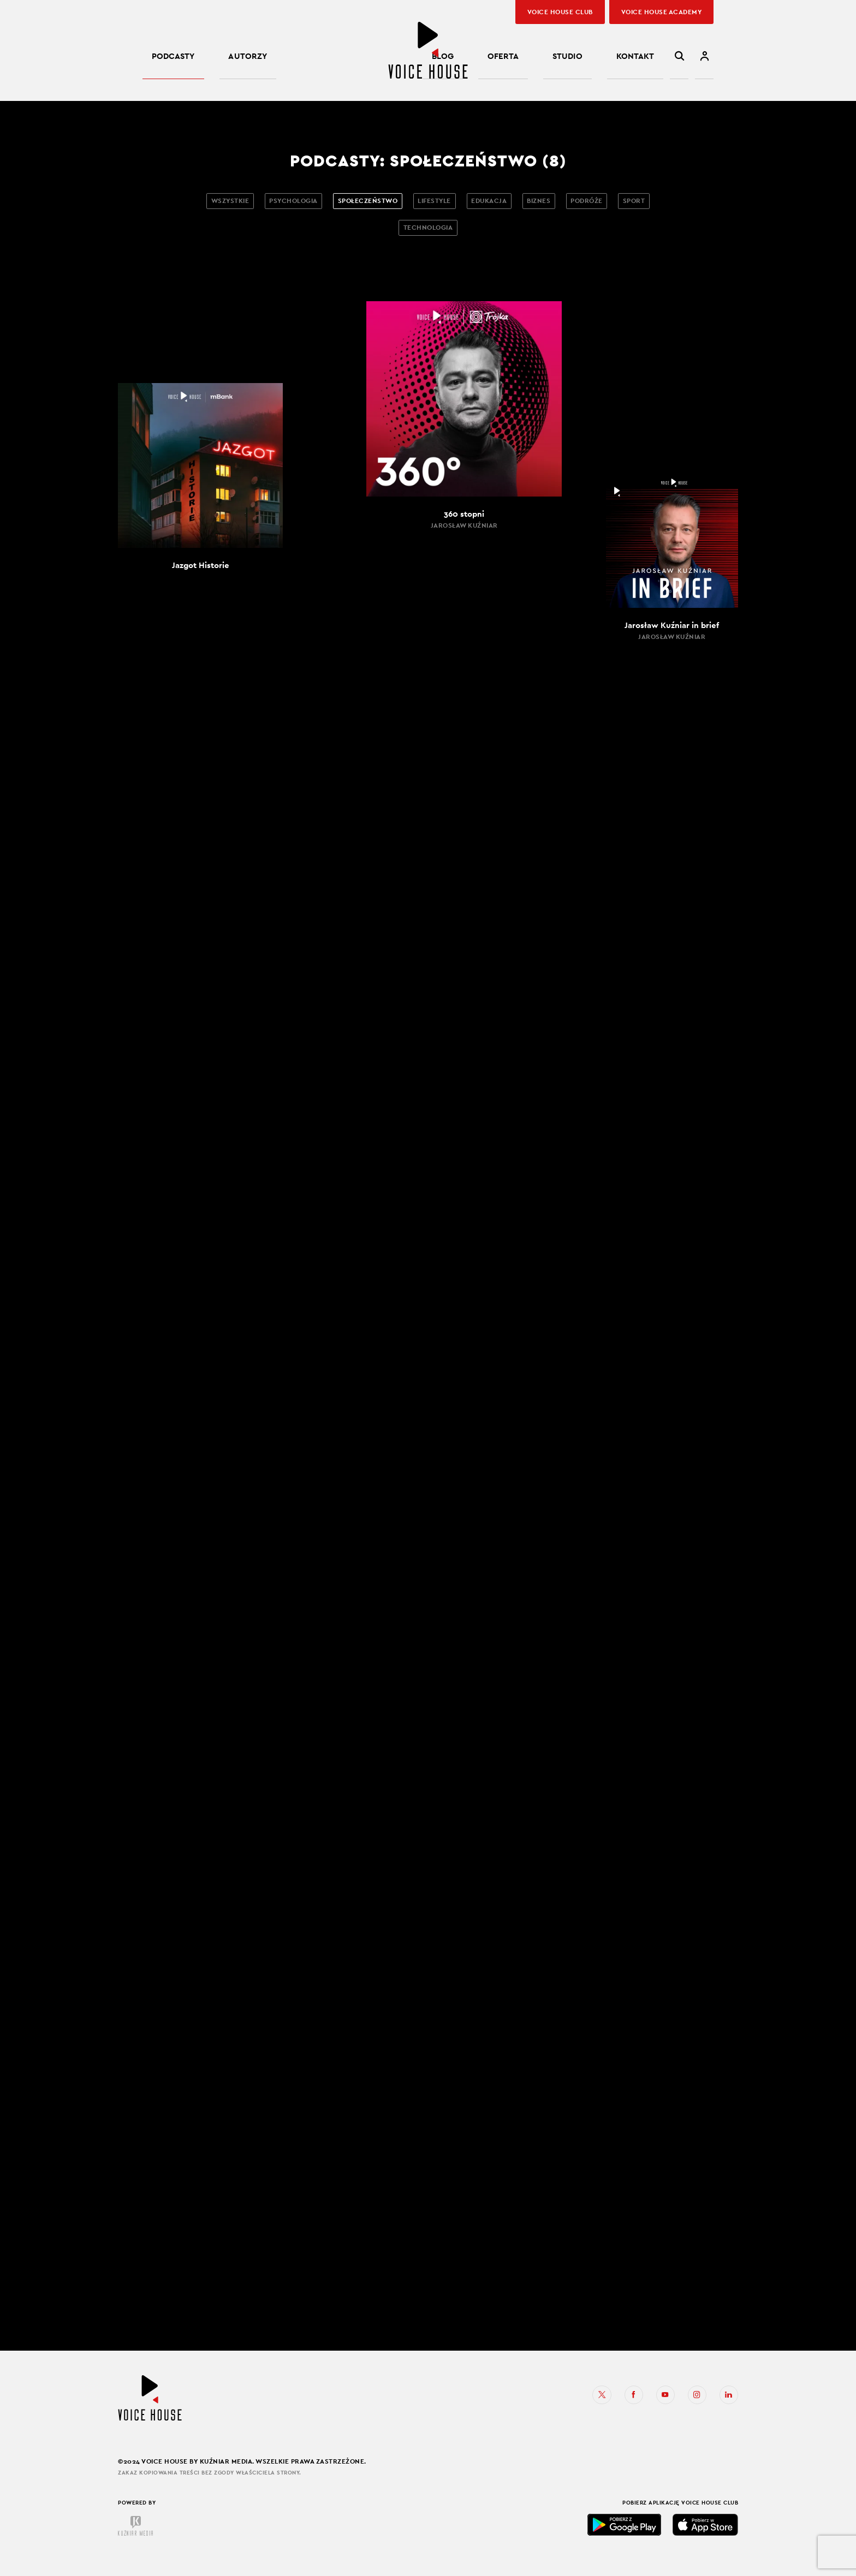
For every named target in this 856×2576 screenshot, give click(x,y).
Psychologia (290, 203)
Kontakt (646, 59)
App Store (705, 2540)
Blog (518, 59)
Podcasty (162, 59)
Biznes (585, 203)
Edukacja (525, 203)
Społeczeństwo (379, 203)
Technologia (455, 236)
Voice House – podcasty (428, 50)
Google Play (624, 2540)
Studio (600, 59)
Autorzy (214, 59)
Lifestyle (457, 203)
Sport (387, 236)
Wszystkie (214, 203)
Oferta (557, 59)
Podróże (645, 203)
